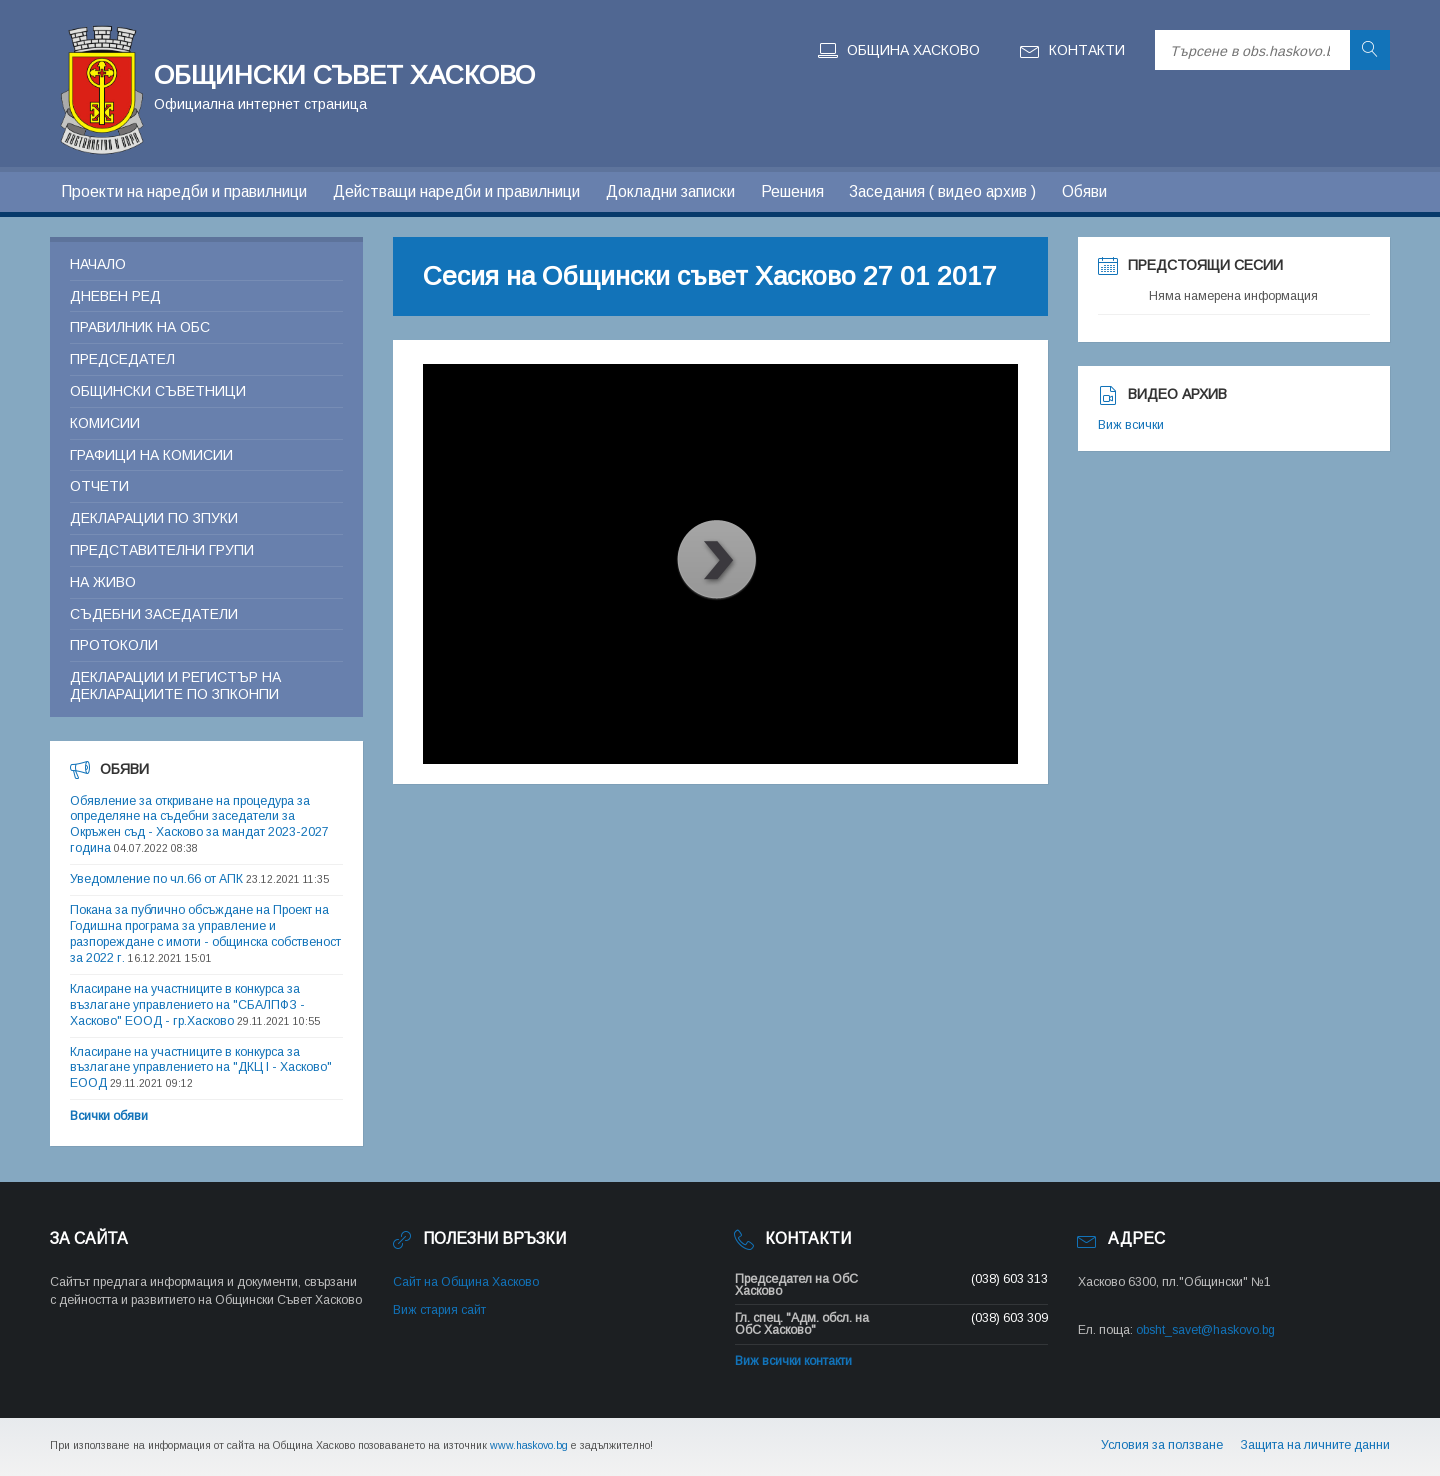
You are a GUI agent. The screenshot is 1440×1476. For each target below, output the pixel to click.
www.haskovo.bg (529, 1445)
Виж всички (1131, 425)
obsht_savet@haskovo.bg (1205, 1330)
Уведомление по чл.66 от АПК (156, 879)
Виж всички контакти (793, 1361)
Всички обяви (109, 1116)
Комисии (105, 423)
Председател (122, 359)
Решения (792, 191)
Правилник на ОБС (140, 327)
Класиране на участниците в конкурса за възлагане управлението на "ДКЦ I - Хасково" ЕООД (201, 1068)
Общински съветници (158, 391)
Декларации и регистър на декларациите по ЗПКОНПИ (175, 685)
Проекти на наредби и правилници (184, 191)
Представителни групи (162, 550)
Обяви (1084, 191)
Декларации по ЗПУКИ (154, 518)
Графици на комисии (151, 455)
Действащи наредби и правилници (456, 191)
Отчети (99, 486)
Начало (98, 264)
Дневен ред (115, 296)
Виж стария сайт (439, 1310)
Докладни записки (670, 191)
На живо (103, 582)
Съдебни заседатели (154, 614)
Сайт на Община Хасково (466, 1282)
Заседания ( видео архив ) (942, 191)
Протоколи (114, 645)
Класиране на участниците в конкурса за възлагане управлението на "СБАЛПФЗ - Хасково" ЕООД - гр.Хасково (187, 1005)
